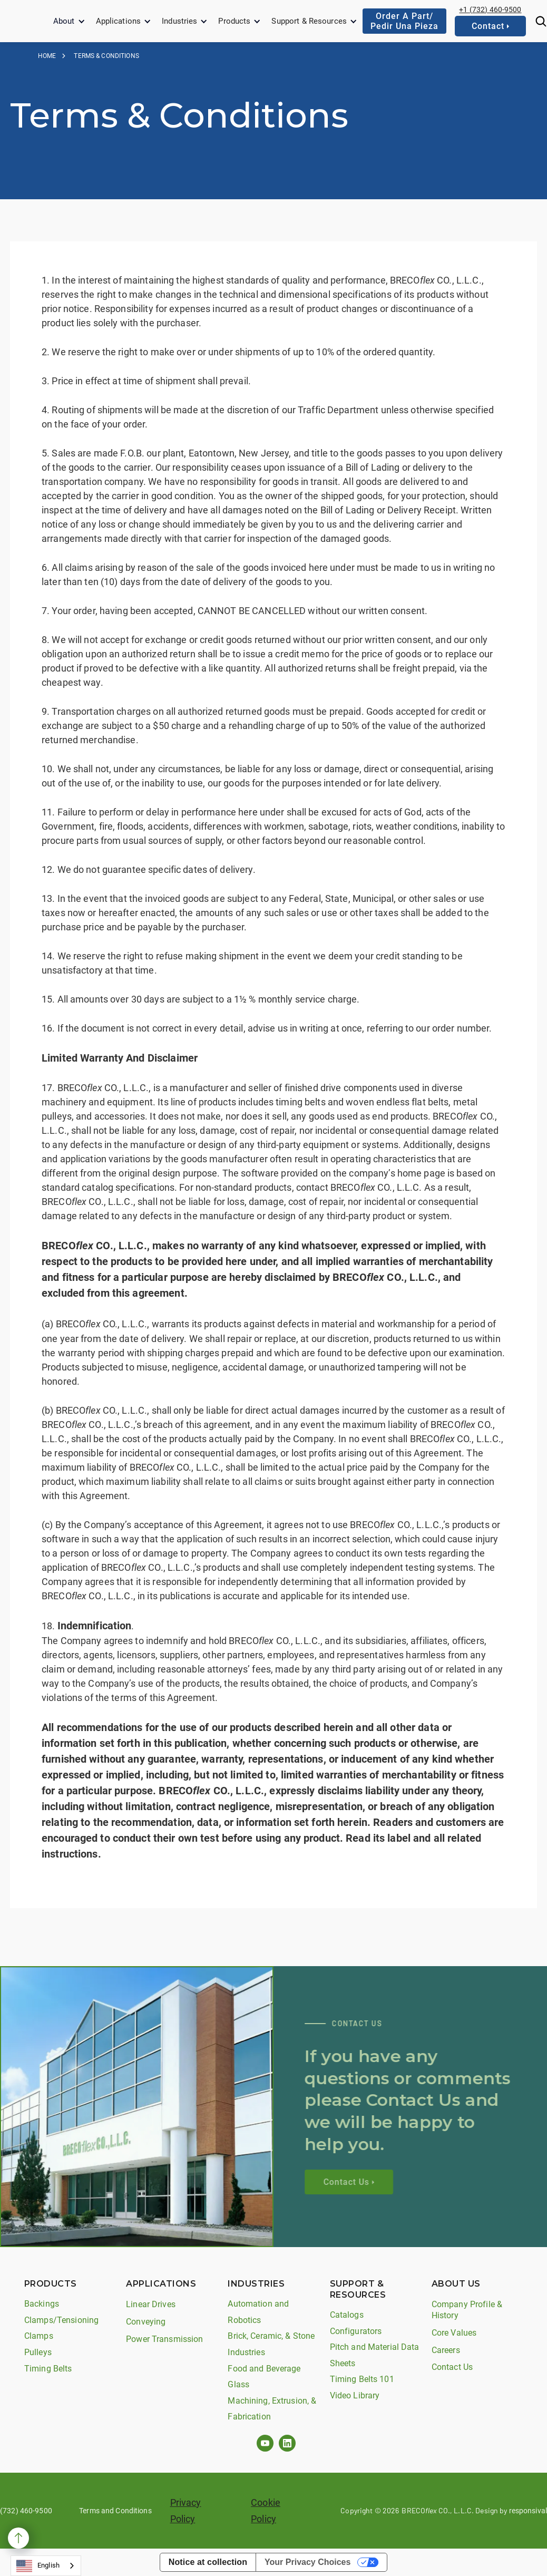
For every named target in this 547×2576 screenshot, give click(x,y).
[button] (69, 21)
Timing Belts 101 (362, 2379)
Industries (179, 21)
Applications (118, 21)
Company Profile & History (467, 2309)
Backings (41, 2304)
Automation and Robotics (258, 2312)
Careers (446, 2350)
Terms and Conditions (115, 2510)
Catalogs (347, 2315)
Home (47, 56)
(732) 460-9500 (26, 2510)
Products (234, 21)
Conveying (145, 2322)
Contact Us (452, 2367)
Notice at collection (208, 2562)
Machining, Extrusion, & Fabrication (272, 2409)
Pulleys (38, 2352)
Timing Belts (48, 2369)
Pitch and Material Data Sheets (374, 2355)
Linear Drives (150, 2304)
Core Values (454, 2333)
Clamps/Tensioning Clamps (61, 2328)
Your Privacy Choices (307, 2562)
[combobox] (46, 2565)
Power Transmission (164, 2339)
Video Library (355, 2395)
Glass (238, 2384)
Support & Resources (308, 21)
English (38, 2566)
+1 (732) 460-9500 (490, 9)
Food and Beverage (264, 2369)
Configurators (356, 2331)
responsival (528, 2510)
